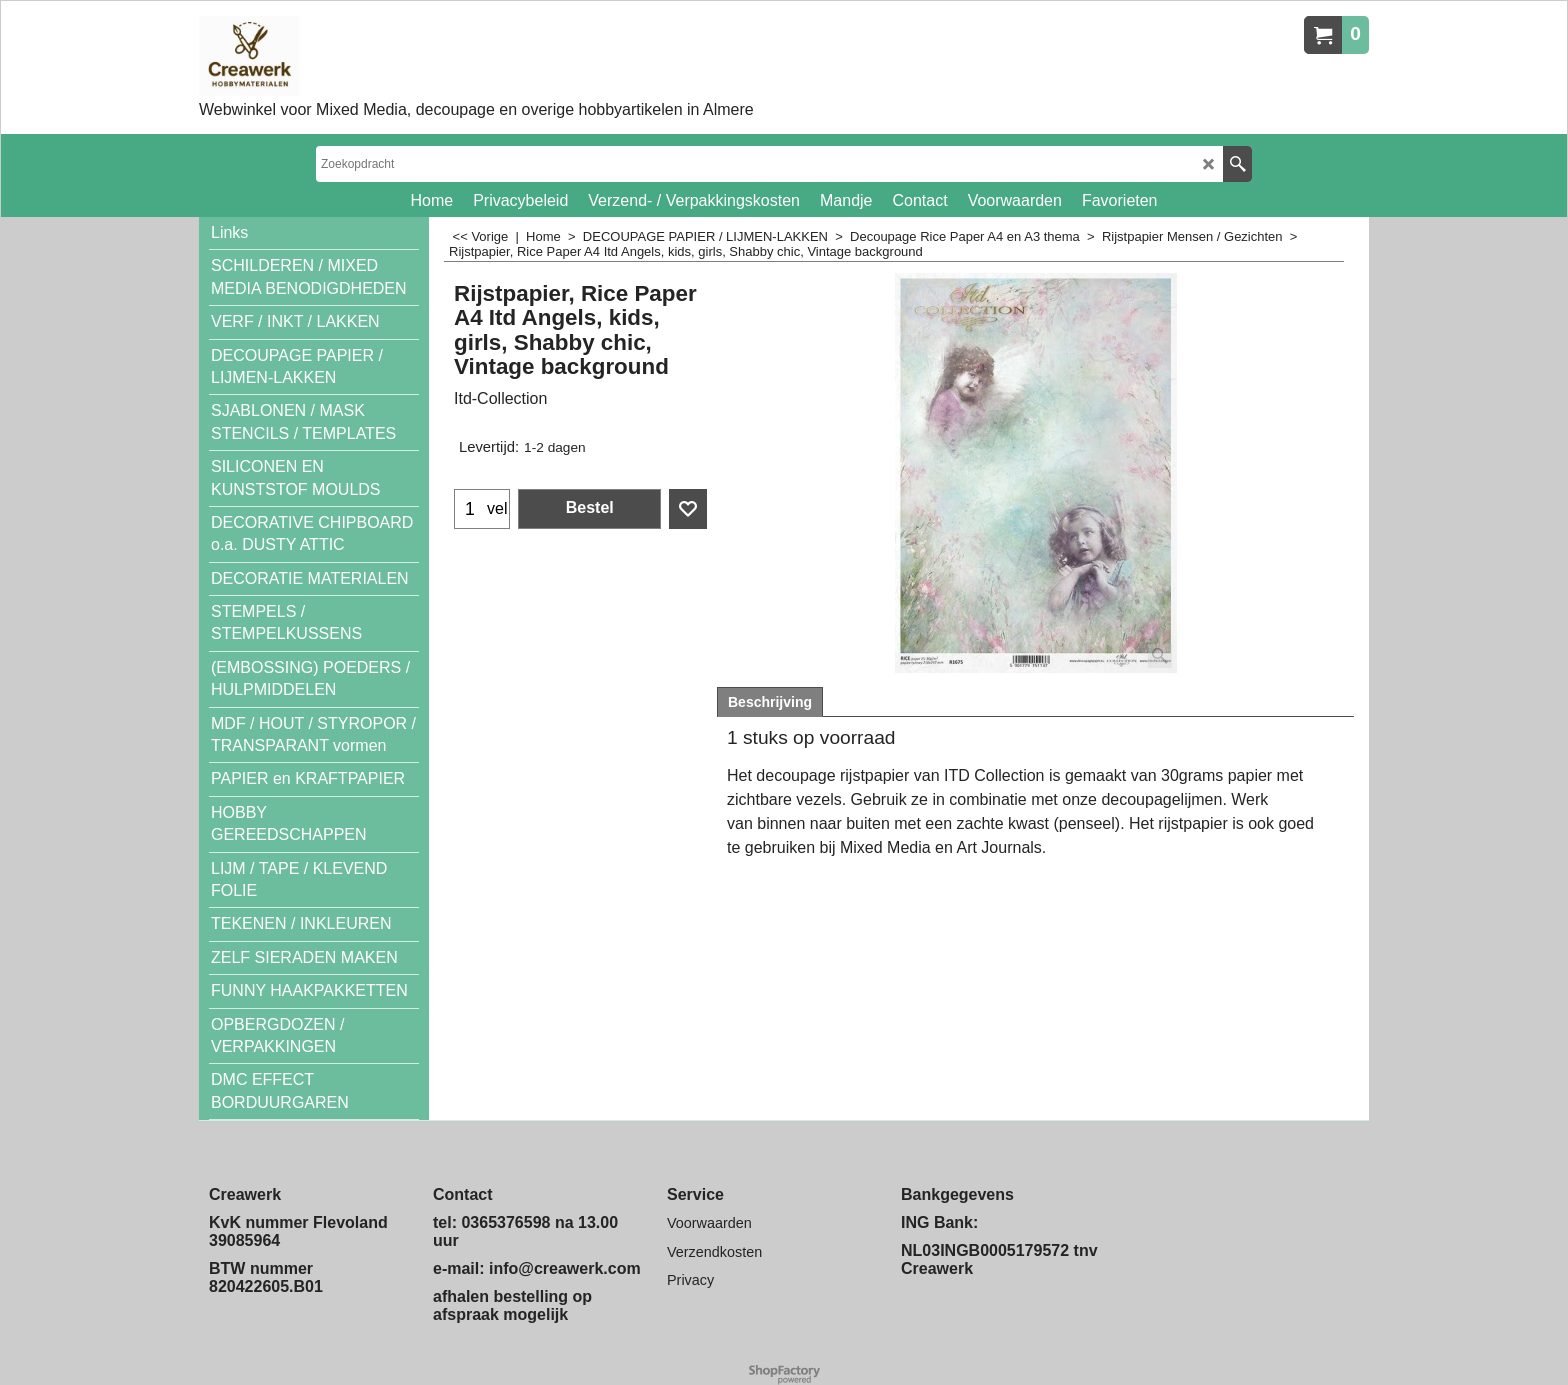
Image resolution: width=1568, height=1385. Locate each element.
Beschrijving (770, 702)
